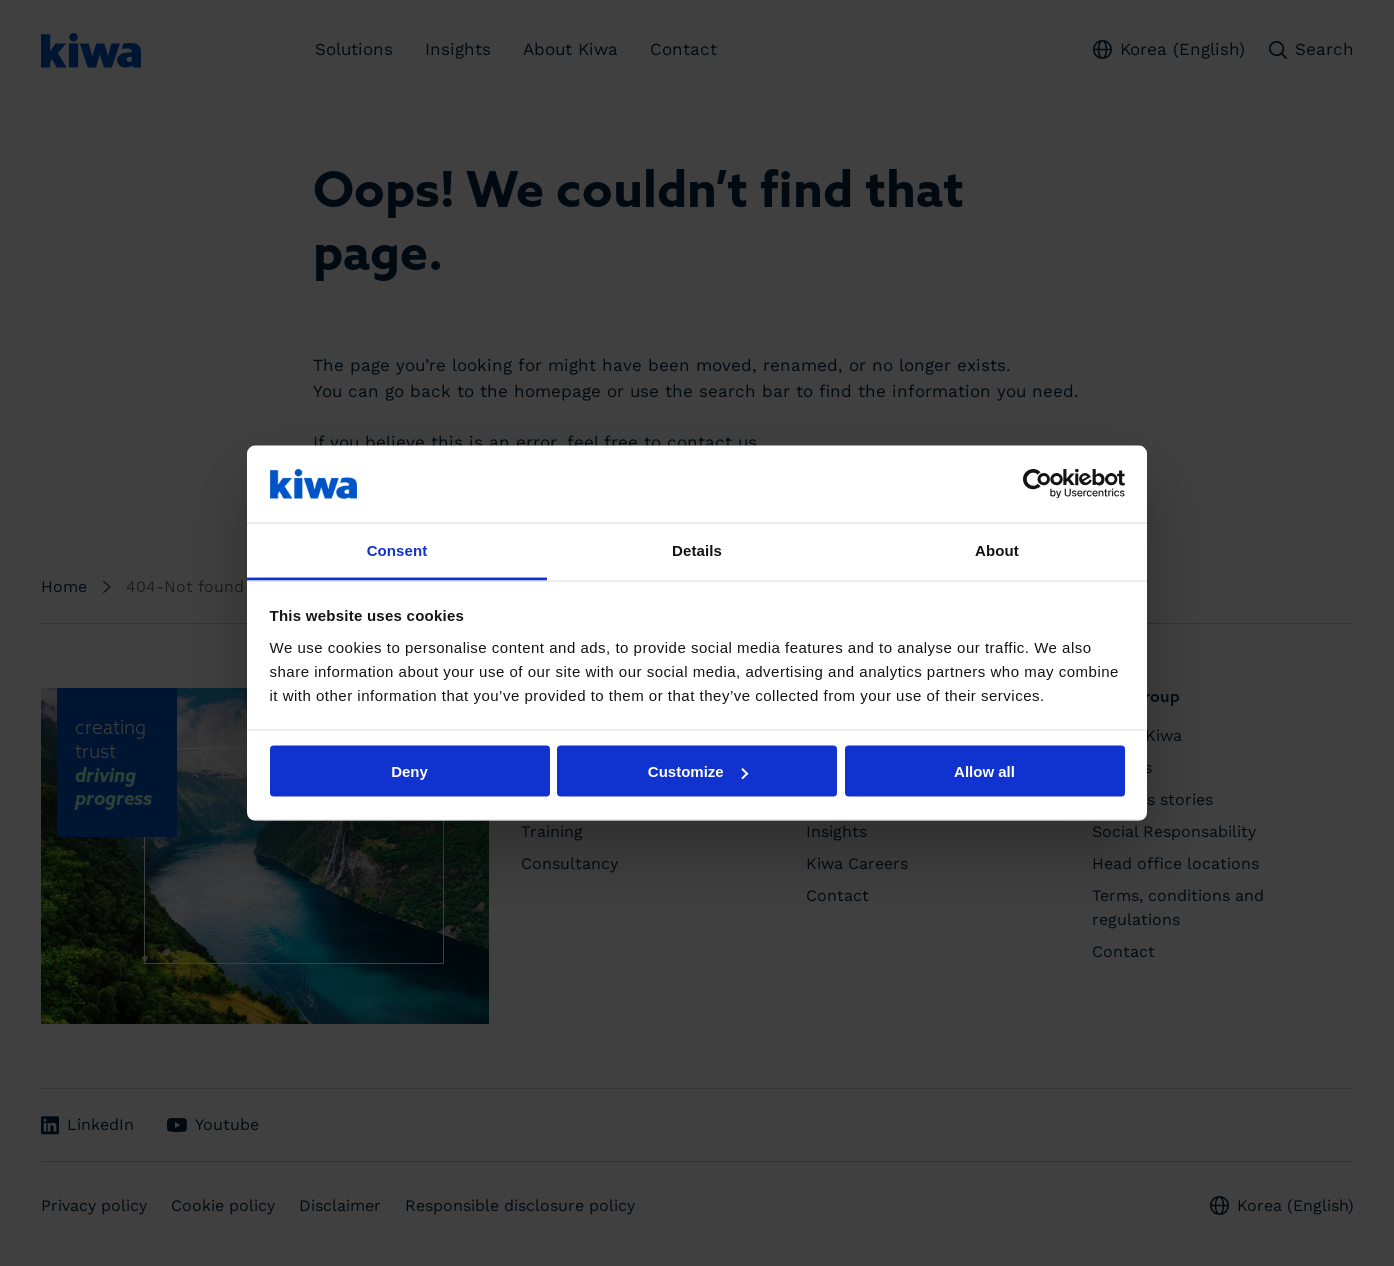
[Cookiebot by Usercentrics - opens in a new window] (1037, 484)
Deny (409, 771)
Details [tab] (697, 549)
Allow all (984, 771)
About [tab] (997, 549)
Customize (698, 771)
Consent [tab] (397, 549)
